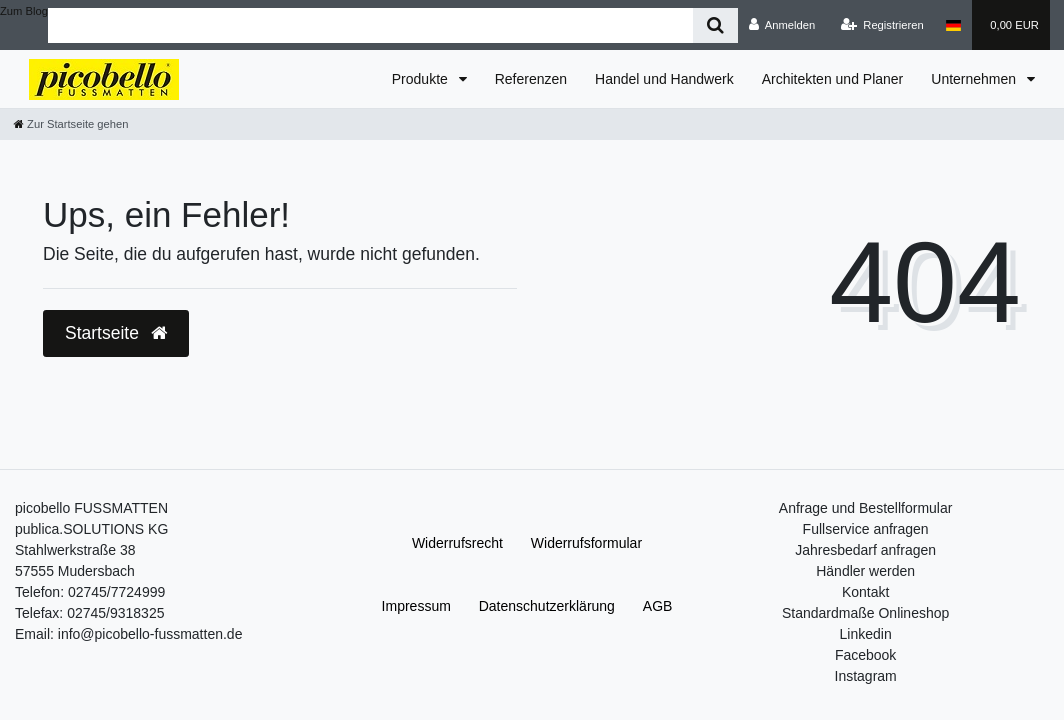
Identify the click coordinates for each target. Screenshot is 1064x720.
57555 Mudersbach (75, 571)
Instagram (866, 676)
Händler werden (865, 571)
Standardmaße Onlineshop (865, 613)
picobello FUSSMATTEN (91, 508)
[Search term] (370, 25)
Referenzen (531, 79)
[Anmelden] (782, 25)
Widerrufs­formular (586, 543)
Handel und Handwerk (664, 79)
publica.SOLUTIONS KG (91, 529)
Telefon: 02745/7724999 (90, 592)
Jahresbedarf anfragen (865, 550)
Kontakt (865, 592)
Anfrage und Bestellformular (866, 508)
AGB (658, 606)
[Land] (953, 25)
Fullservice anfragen (866, 529)
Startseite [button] (116, 333)
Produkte (422, 79)
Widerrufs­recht (457, 543)
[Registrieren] (882, 25)
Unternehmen (975, 79)
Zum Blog (24, 11)
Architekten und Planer (833, 79)
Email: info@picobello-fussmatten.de (128, 634)
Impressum (416, 606)
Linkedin (866, 634)
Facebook (865, 655)
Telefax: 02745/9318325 (89, 613)
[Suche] (715, 25)
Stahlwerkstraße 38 (75, 550)
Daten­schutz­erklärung (547, 606)
